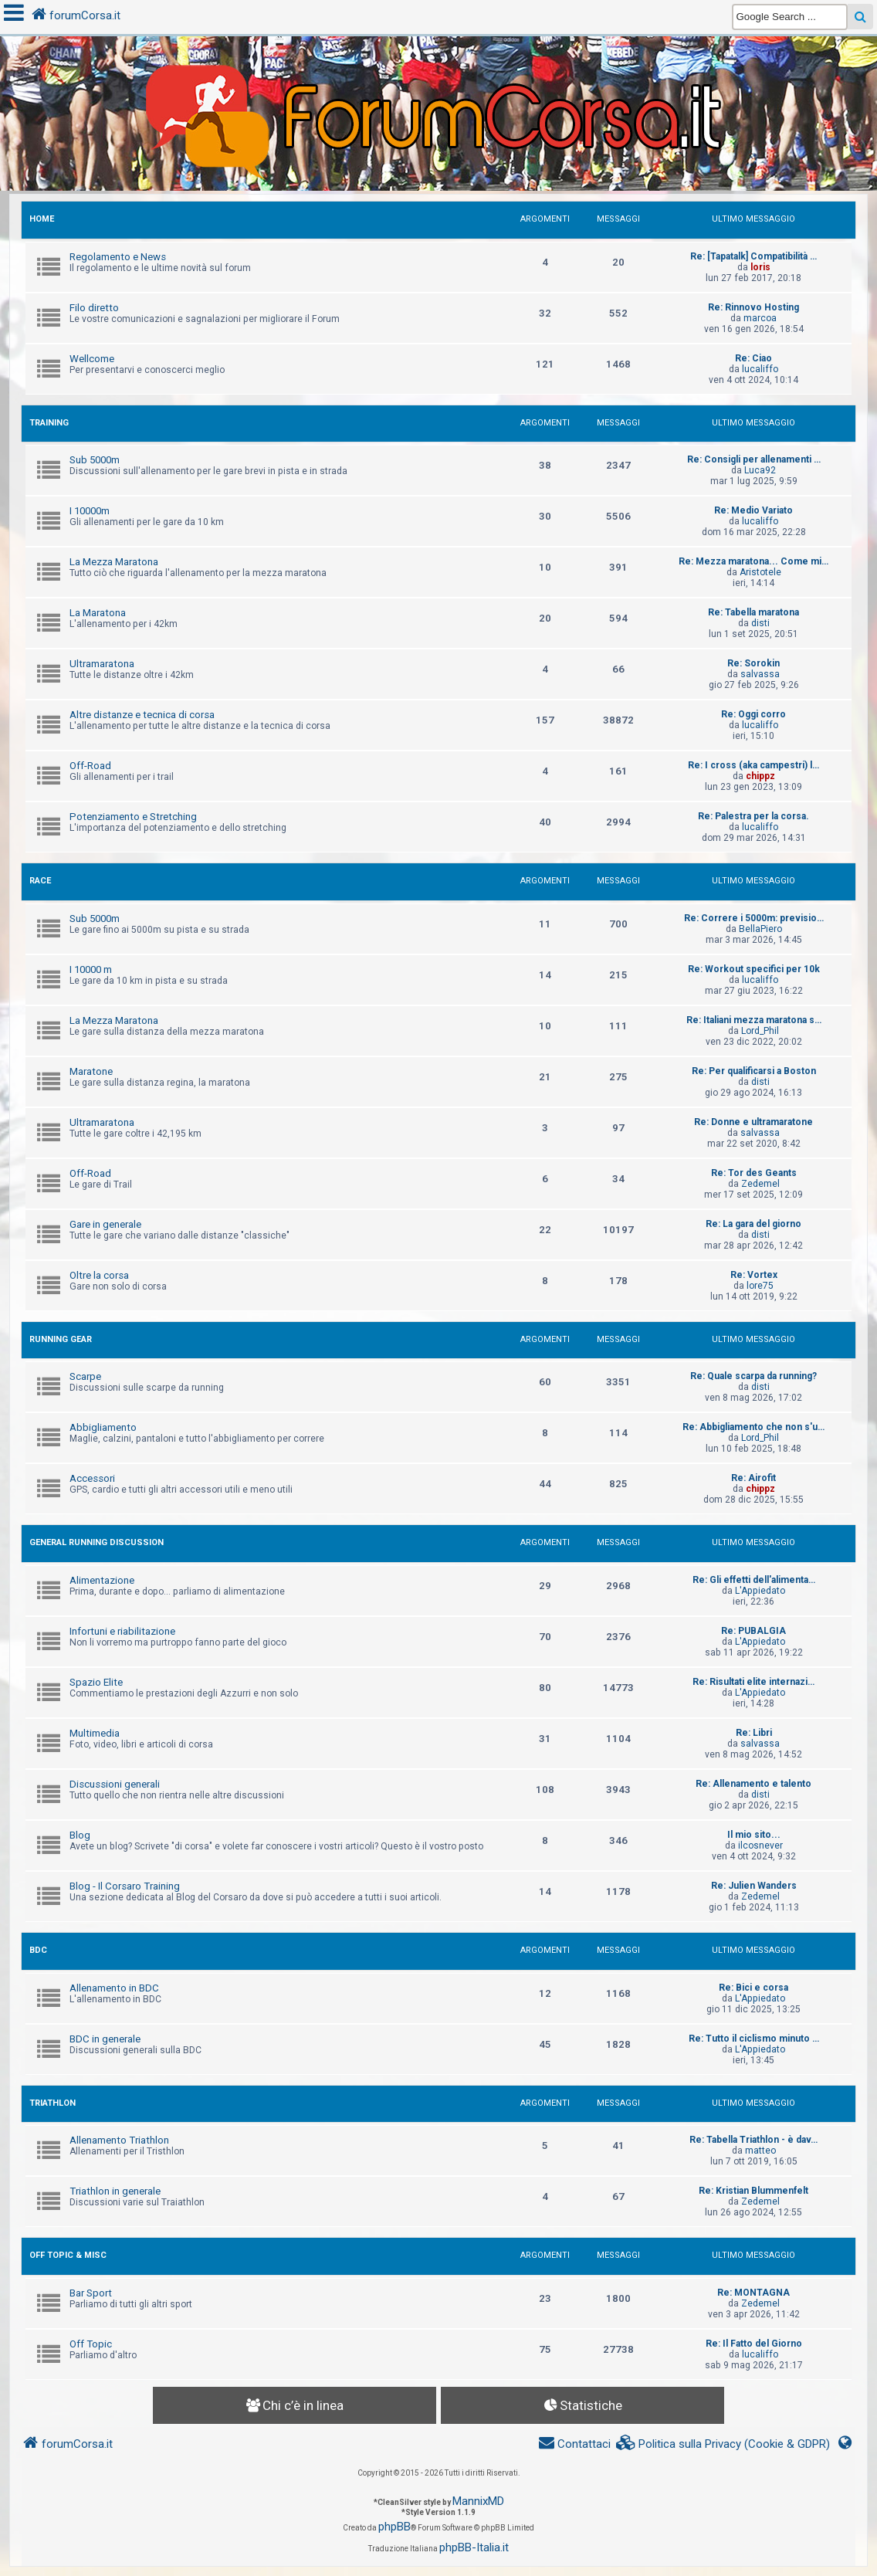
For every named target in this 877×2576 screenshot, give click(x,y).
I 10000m (89, 511)
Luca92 (760, 470)
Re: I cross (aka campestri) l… (753, 765)
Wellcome (91, 358)
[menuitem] (723, 2444)
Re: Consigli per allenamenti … (754, 459)
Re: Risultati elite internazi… (753, 1681)
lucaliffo (760, 369)
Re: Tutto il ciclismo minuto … (754, 2038)
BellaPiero (760, 929)
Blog (79, 1835)
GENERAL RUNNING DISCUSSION (96, 1542)
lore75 (760, 1285)
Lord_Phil (760, 1030)
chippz (760, 776)
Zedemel (760, 1183)
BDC (38, 1950)
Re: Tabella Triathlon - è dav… (753, 2139)
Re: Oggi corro (753, 714)
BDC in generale (105, 2039)
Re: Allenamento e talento (753, 1783)
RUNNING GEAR (60, 1339)
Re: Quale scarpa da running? (753, 1376)
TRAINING (49, 423)
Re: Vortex (753, 1274)
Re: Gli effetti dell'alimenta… (753, 1579)
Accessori (92, 1478)
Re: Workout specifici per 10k (754, 969)
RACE (40, 881)
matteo (760, 2150)
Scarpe (85, 1376)
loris (760, 267)
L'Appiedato (760, 1590)
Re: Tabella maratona (753, 612)
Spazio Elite (96, 1682)
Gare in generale (105, 1224)
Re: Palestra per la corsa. (753, 816)
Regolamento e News (117, 257)
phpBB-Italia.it (474, 2547)
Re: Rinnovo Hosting (753, 307)
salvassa (760, 674)
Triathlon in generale (115, 2191)
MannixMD (478, 2501)
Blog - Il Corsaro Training (124, 1886)
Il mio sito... (753, 1834)
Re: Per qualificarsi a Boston (754, 1071)
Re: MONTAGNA (753, 2292)
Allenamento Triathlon (119, 2140)
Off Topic (90, 2344)
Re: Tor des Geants (754, 1173)
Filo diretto (94, 308)
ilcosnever (760, 1845)
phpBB (394, 2527)
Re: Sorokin (753, 663)
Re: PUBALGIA (753, 1630)
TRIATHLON (52, 2103)
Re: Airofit (753, 1478)
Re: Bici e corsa (753, 1987)
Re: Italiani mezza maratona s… (753, 1020)
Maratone (91, 1071)
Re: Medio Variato (753, 510)
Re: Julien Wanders (754, 1885)
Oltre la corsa (99, 1275)
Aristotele (760, 572)
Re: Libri (754, 1732)
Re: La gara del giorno (753, 1224)
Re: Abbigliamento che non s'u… (753, 1427)
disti (760, 623)
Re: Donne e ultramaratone (753, 1122)
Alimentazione (101, 1580)
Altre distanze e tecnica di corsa (142, 714)
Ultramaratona (101, 663)
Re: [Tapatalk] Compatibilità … (753, 256)
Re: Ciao (753, 358)
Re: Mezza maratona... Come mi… (753, 561)
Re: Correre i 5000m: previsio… (754, 918)
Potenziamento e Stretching (133, 816)
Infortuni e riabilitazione (122, 1631)
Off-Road (90, 765)
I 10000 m (90, 969)
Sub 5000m (94, 460)
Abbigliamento (103, 1427)
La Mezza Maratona (113, 562)
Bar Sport (90, 2293)
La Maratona (97, 613)
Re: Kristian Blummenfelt (753, 2190)
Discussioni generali (114, 1784)
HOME (41, 219)
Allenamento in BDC (114, 1988)
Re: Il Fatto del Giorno (754, 2343)
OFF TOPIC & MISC (68, 2255)
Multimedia (94, 1733)
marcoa (760, 318)
